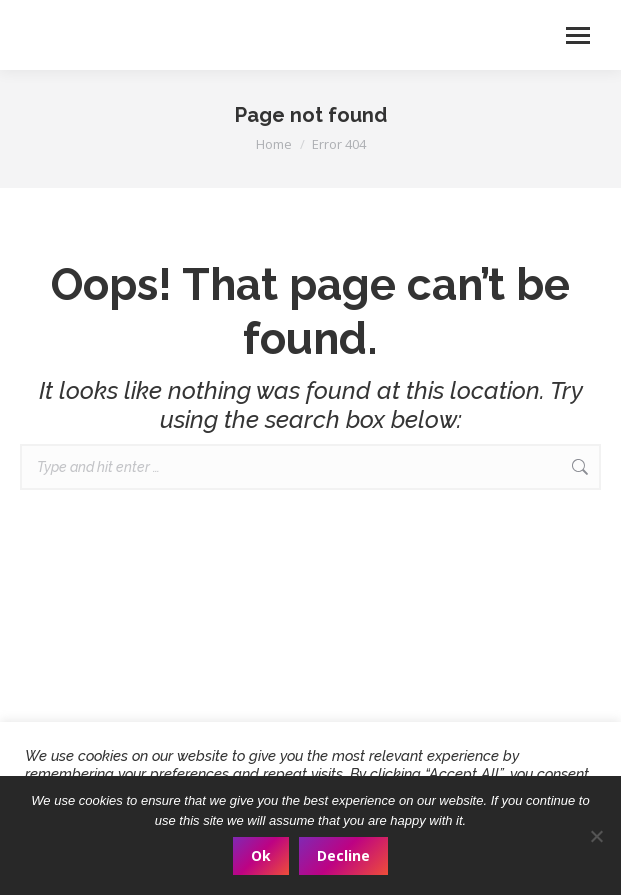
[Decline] (596, 836)
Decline (343, 855)
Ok (261, 855)
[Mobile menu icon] (578, 35)
